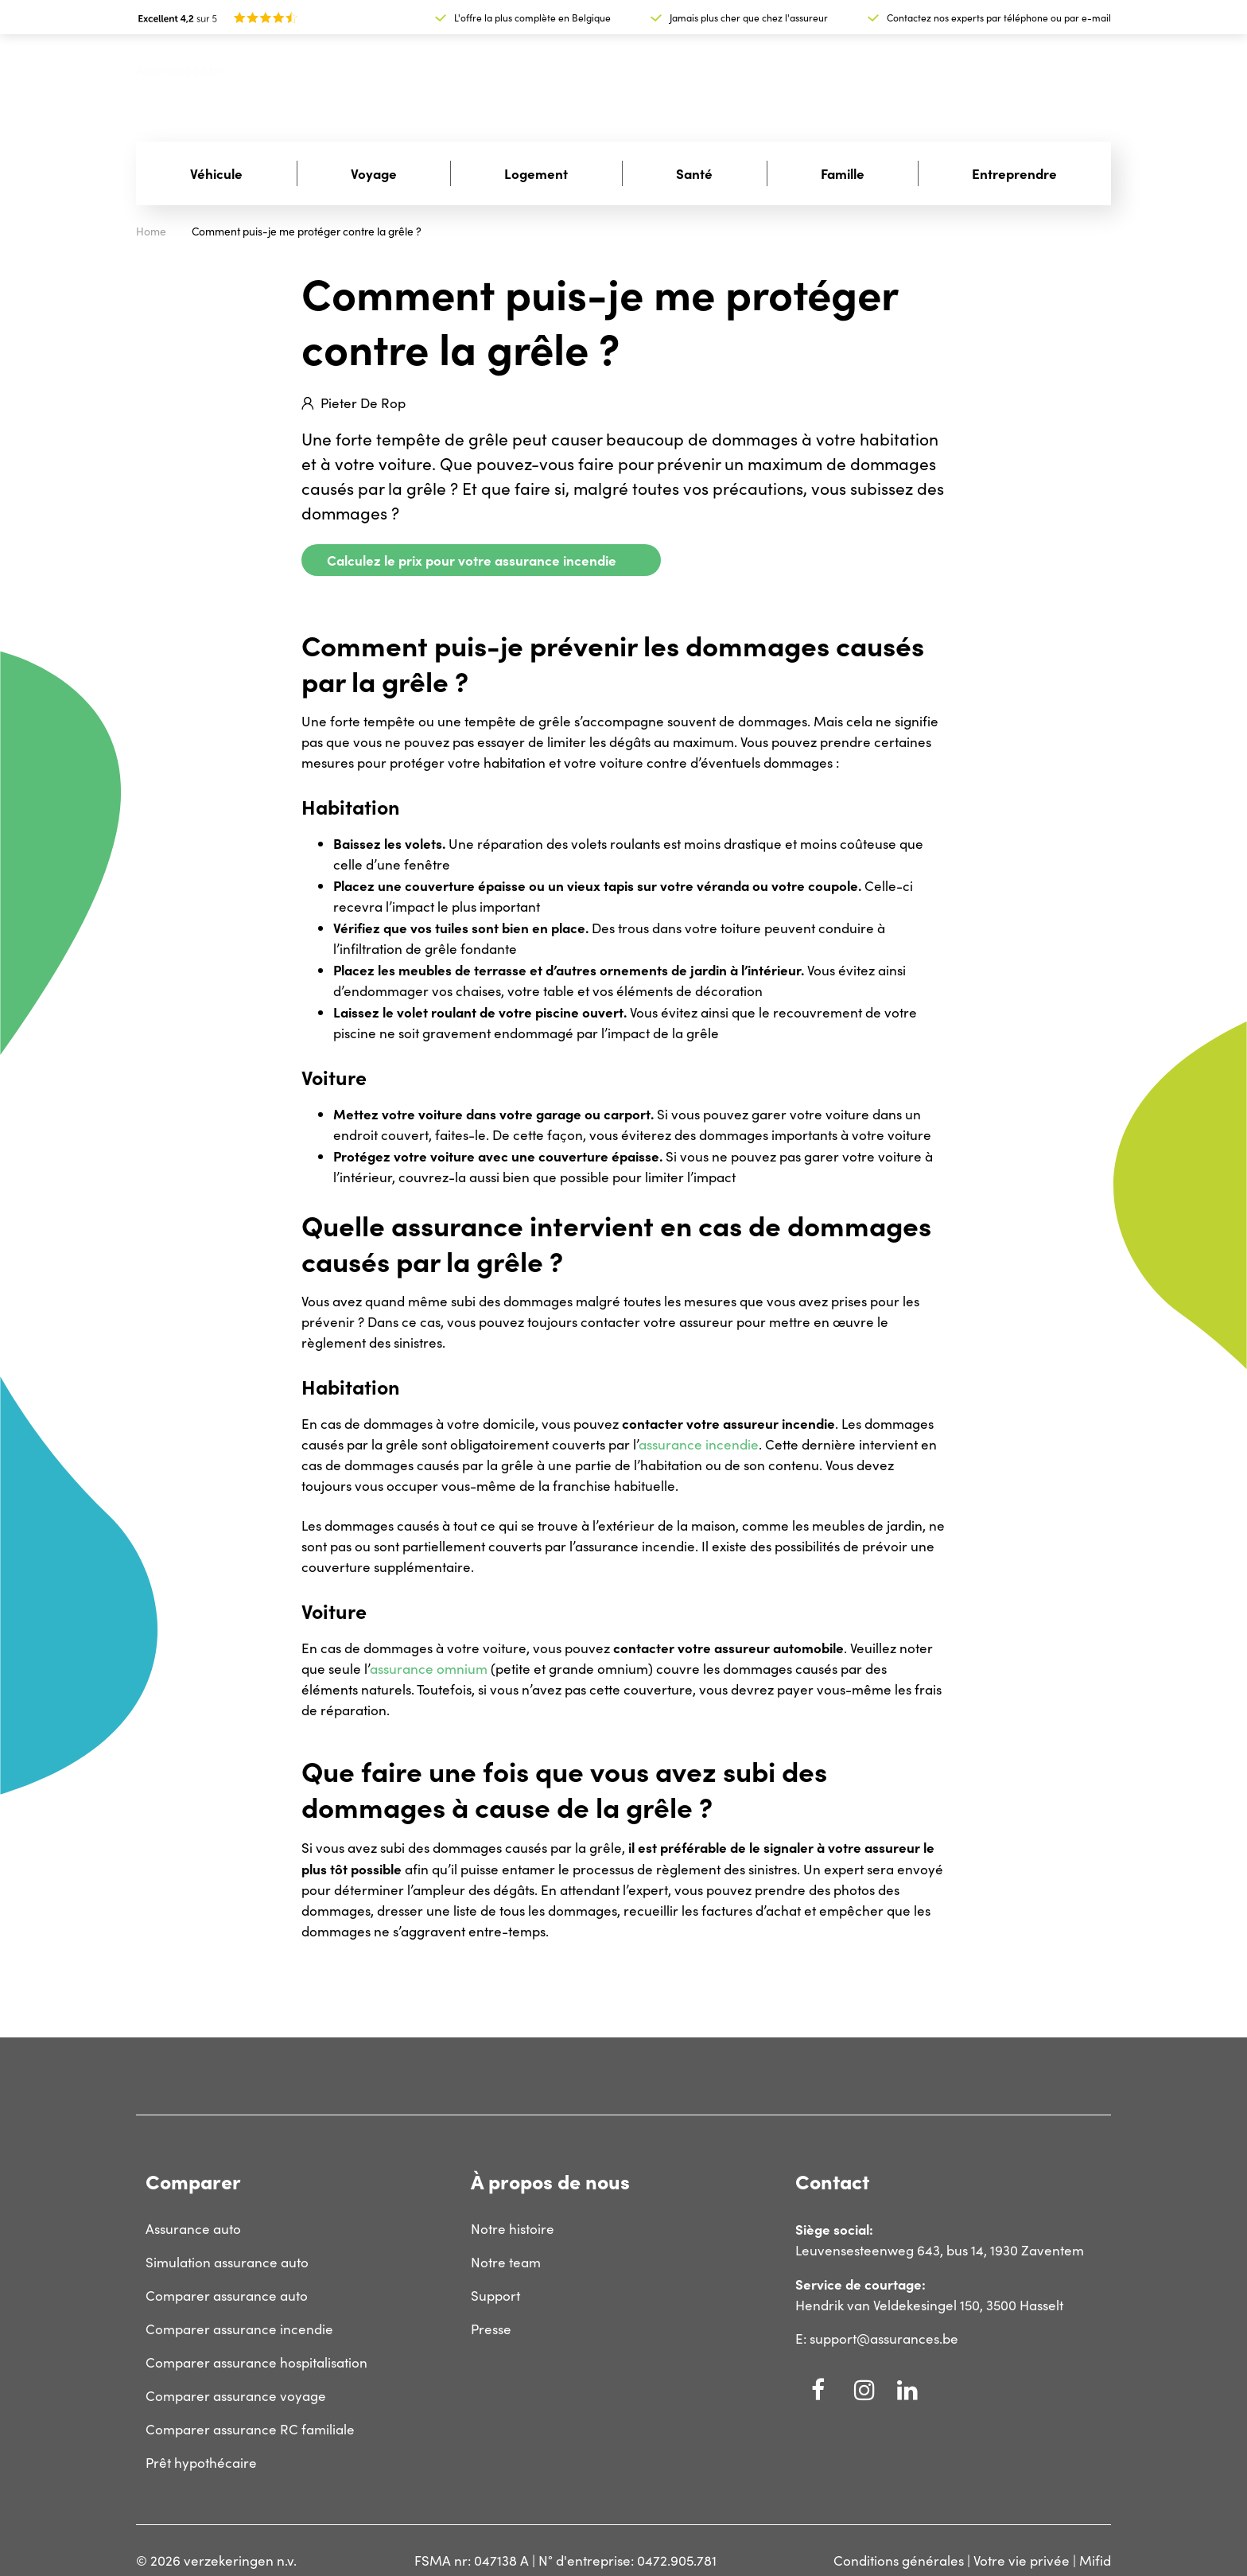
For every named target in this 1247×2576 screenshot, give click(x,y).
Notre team (506, 2262)
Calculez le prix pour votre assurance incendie (471, 560)
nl (1059, 81)
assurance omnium (429, 1669)
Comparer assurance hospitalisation (256, 2362)
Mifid (1095, 2560)
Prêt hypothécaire (201, 2462)
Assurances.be (180, 69)
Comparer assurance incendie (239, 2329)
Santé (694, 173)
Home (151, 231)
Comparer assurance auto (227, 2295)
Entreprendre (1014, 173)
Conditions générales (898, 2560)
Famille (842, 173)
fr (1095, 81)
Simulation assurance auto (227, 2262)
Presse (491, 2329)
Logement (536, 173)
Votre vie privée (1021, 2560)
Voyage (374, 173)
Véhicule (216, 173)
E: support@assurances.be (876, 2338)
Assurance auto (193, 2229)
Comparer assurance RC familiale (250, 2429)
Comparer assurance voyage (236, 2396)
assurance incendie (699, 1444)
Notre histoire (512, 2229)
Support (980, 81)
